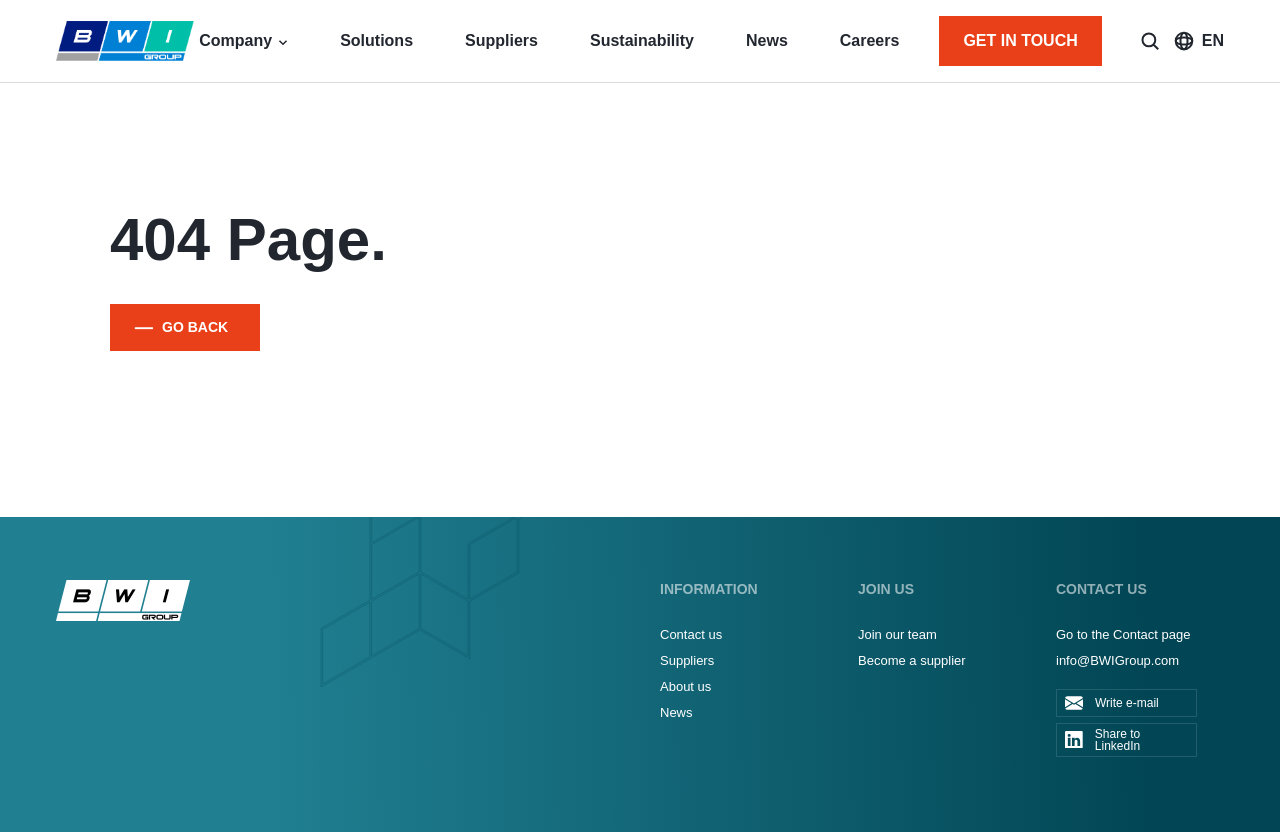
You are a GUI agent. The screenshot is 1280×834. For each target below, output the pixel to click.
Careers (870, 40)
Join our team (897, 634)
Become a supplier (912, 660)
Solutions (376, 40)
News (767, 40)
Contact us (691, 634)
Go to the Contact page (1123, 634)
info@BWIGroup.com (1117, 660)
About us (685, 686)
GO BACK (195, 327)
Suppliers (501, 40)
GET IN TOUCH (1020, 40)
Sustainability (642, 40)
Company (235, 40)
